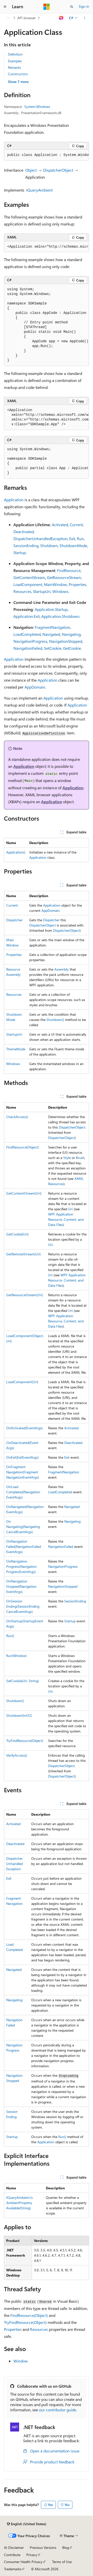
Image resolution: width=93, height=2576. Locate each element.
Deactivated (23, 531)
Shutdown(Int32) (19, 1715)
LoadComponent (27, 584)
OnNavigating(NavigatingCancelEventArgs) (23, 1526)
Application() (15, 852)
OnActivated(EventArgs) (24, 1428)
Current (76, 524)
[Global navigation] (5, 6)
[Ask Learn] (61, 18)
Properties (77, 584)
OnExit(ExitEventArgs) (22, 1457)
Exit (72, 538)
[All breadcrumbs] (8, 18)
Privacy (31, 2554)
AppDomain (35, 687)
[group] (46, 155)
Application (14, 499)
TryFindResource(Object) (24, 1740)
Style (67, 1157)
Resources (22, 591)
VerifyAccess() (16, 1755)
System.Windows (37, 106)
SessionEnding (25, 545)
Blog (65, 2547)
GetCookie (72, 648)
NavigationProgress (30, 641)
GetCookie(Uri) (17, 1234)
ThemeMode (15, 1049)
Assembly (61, 969)
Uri (70, 1209)
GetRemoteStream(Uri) (23, 1254)
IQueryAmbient (39, 190)
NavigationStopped (65, 641)
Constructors (18, 74)
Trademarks (12, 2569)
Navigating (71, 634)
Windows (60, 591)
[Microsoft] (46, 6)
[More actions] (84, 18)
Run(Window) (16, 1655)
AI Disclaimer (14, 2547)
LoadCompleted (27, 634)
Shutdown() (55, 1019)
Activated (60, 524)
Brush (80, 1157)
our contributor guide (57, 2409)
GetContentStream (29, 577)
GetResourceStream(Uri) (24, 1294)
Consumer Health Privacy (23, 2561)
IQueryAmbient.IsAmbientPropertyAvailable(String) (19, 2202)
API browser (26, 17)
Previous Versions (43, 2547)
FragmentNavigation (52, 627)
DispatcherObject (58, 170)
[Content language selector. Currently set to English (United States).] (26, 2524)
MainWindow (55, 584)
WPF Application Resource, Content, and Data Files (66, 1219)
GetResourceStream (64, 577)
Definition (15, 54)
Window (20, 2360)
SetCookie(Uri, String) (22, 1680)
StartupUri (42, 591)
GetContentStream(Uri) (23, 1193)
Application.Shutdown (60, 616)
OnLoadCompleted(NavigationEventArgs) (23, 1492)
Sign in (84, 6)
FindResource (69, 570)
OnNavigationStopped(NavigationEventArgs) (21, 1586)
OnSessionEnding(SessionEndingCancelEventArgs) (22, 1606)
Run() (10, 1635)
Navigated (51, 634)
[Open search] (72, 6)
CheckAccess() (17, 1116)
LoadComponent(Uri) (22, 1381)
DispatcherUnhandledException (40, 538)
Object (31, 170)
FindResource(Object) (22, 1147)
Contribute (12, 2554)
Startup (19, 552)
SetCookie (52, 648)
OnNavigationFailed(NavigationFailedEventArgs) (23, 1546)
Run (80, 538)
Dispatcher (14, 920)
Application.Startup (51, 609)
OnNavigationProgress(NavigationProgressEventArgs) (21, 1566)
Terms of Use (62, 2561)
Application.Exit (26, 616)
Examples (15, 61)
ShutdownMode (73, 545)
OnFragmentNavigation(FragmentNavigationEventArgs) (22, 1472)
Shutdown (49, 545)
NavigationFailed (27, 648)
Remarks (14, 67)
